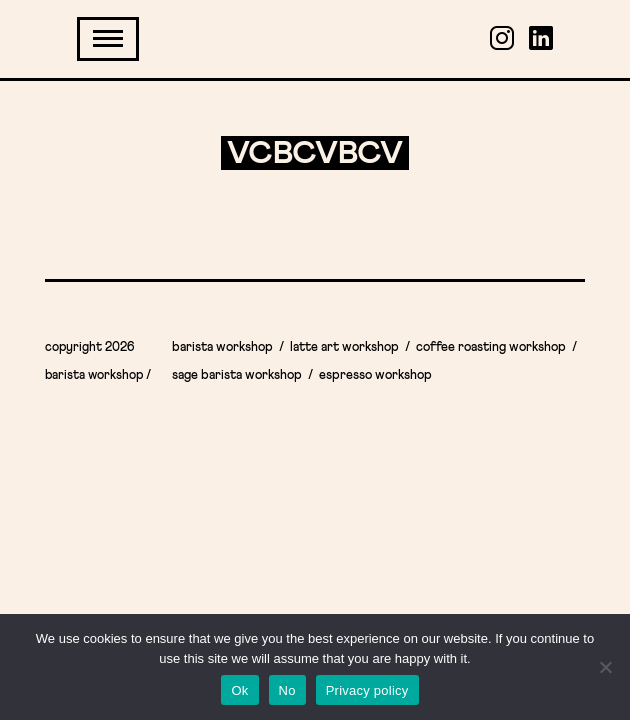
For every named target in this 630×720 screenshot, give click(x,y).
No (287, 690)
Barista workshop (222, 347)
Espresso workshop (375, 375)
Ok (239, 690)
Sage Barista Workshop (237, 375)
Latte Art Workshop (344, 347)
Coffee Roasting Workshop (491, 347)
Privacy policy (367, 690)
